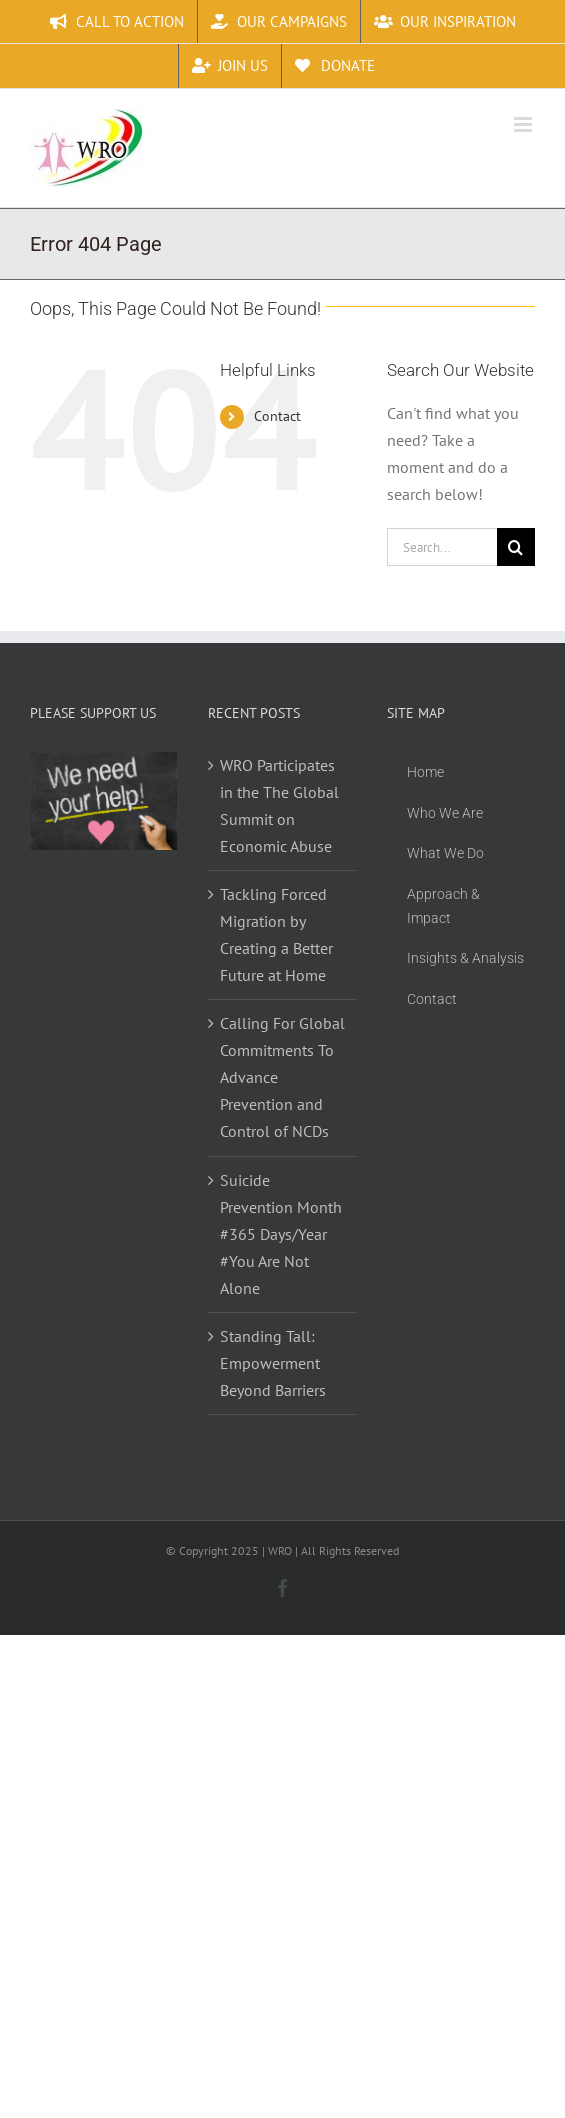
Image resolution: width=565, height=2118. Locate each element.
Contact (277, 416)
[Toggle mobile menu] (524, 124)
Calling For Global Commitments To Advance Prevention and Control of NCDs (282, 1077)
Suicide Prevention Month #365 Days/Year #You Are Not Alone (281, 1234)
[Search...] (442, 547)
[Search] (516, 547)
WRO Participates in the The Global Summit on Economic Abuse (279, 805)
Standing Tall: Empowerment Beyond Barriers (273, 1363)
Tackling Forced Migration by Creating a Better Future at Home (276, 934)
